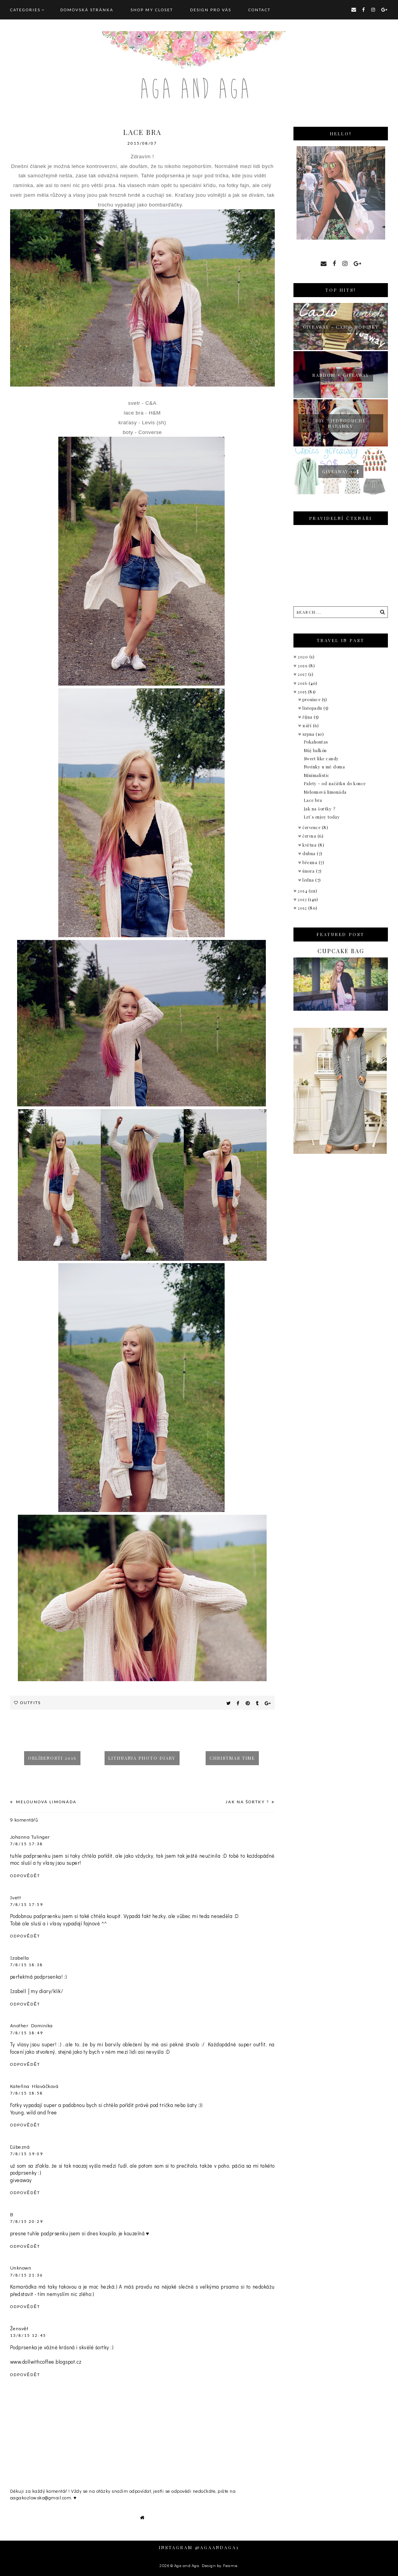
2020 (303, 657)
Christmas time (232, 1758)
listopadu (312, 708)
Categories (25, 9)
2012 (303, 908)
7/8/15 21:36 (26, 2275)
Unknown (20, 2267)
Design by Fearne (219, 2565)
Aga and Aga (186, 2565)
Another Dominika (31, 2025)
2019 (303, 665)
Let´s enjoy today (322, 817)
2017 (303, 674)
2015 (303, 692)
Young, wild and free (33, 2112)
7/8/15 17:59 (26, 1904)
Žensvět (19, 2328)
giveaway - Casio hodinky (341, 327)
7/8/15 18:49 (26, 2032)
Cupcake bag (341, 951)
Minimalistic (317, 775)
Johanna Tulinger (30, 1836)
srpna (309, 734)
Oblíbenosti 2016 (52, 1758)
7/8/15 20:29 (26, 2221)
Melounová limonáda (45, 1801)
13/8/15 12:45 (28, 2335)
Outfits (30, 1702)
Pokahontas (316, 742)
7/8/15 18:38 (26, 1964)
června (310, 836)
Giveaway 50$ (341, 471)
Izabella (19, 1957)
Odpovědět (25, 1875)
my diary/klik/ (47, 1991)
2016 (303, 683)
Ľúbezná (20, 2146)
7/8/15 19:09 (26, 2153)
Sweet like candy (321, 758)
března (310, 862)
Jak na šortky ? (248, 1801)
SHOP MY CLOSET (152, 9)
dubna (309, 853)
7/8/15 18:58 (26, 2093)
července (312, 827)
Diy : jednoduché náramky (341, 423)
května (310, 845)
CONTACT (259, 9)
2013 (303, 899)
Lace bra (313, 800)
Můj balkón (315, 750)
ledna (308, 880)
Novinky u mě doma (324, 767)
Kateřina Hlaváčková (34, 2085)
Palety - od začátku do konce (335, 783)
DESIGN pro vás (210, 9)
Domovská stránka (86, 9)
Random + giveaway (340, 375)
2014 (303, 891)
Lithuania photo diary (142, 1758)
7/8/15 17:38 (26, 1843)
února (309, 871)
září (307, 725)
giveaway (21, 2180)
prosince (312, 699)
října (308, 717)
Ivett (15, 1897)
